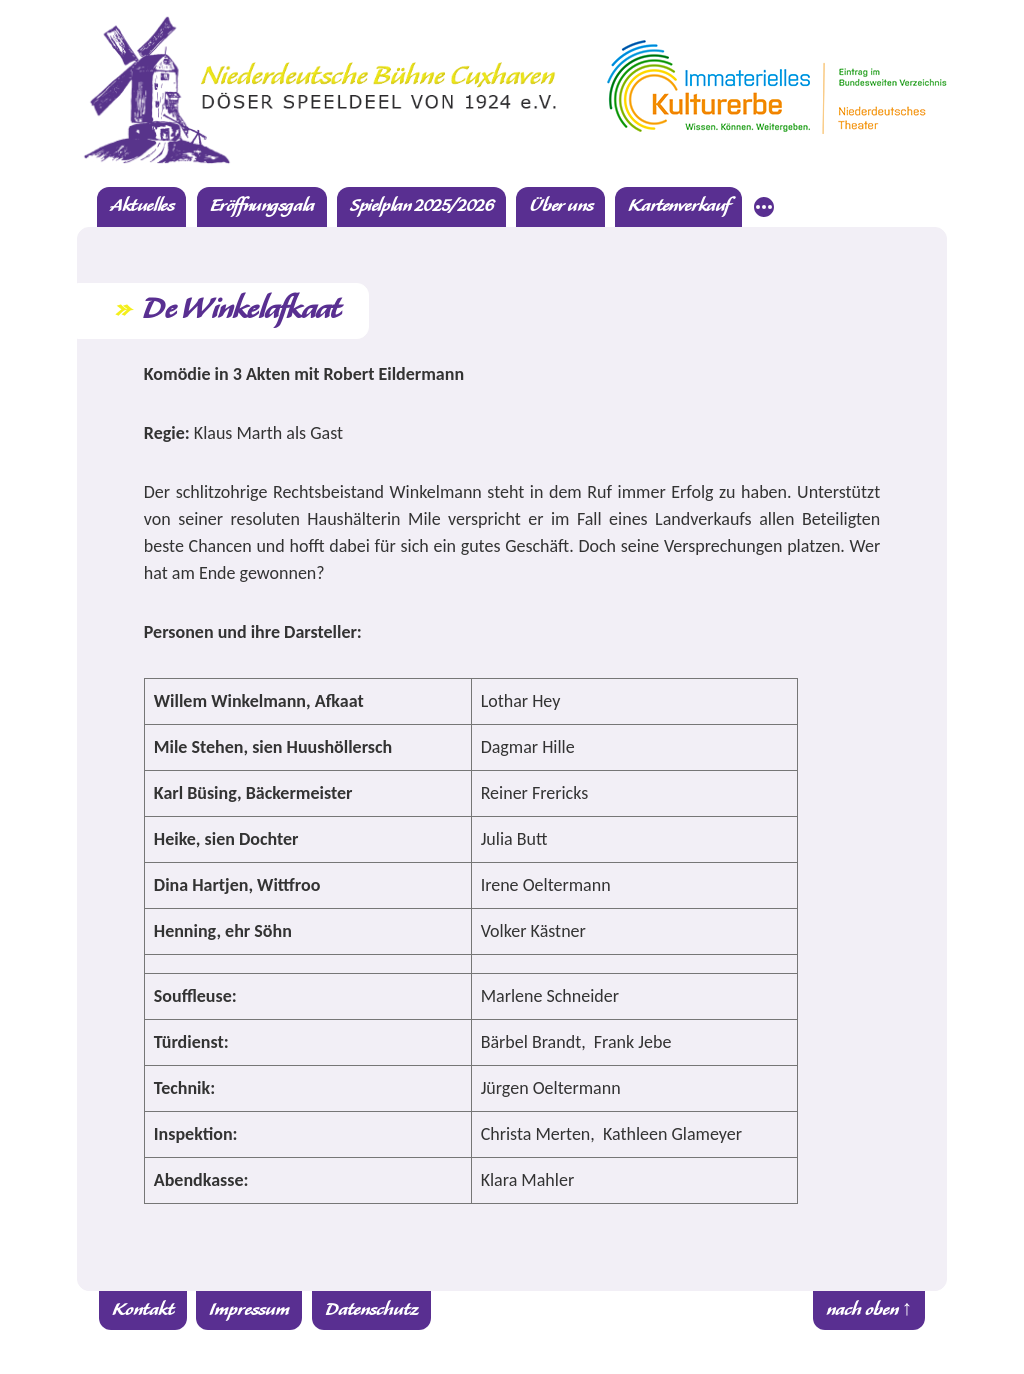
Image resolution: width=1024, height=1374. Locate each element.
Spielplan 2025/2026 (421, 206)
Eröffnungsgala (262, 206)
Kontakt (143, 1310)
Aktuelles (141, 206)
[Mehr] (764, 210)
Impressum (249, 1310)
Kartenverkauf (678, 206)
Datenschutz (371, 1310)
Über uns (560, 206)
